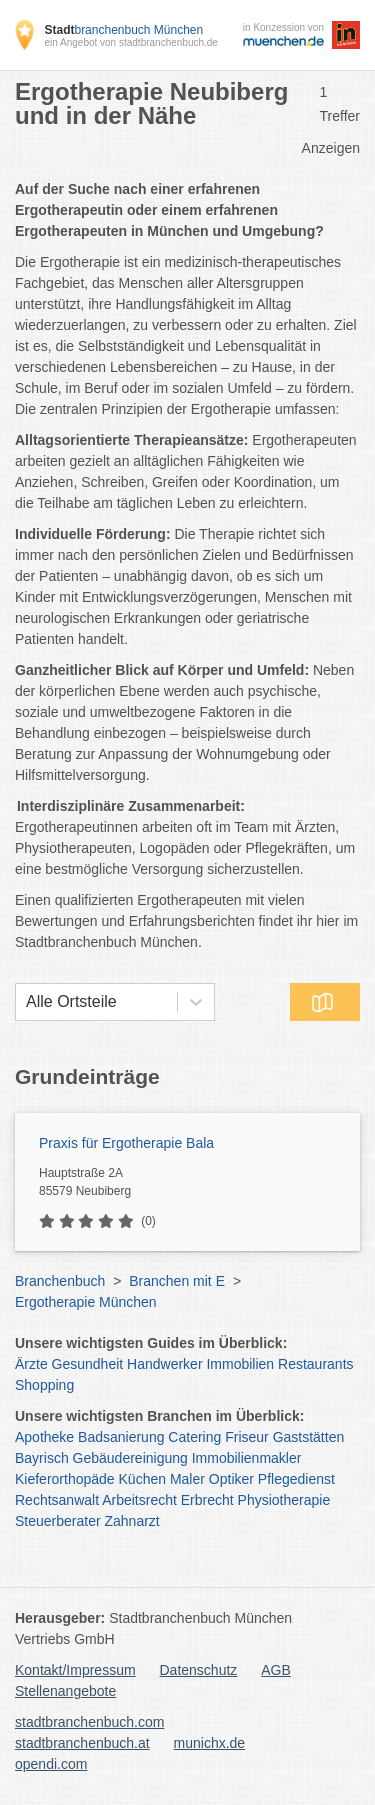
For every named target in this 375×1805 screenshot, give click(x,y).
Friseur (247, 1437)
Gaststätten (309, 1437)
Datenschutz (199, 1670)
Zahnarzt (132, 1521)
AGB (276, 1670)
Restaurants (315, 1364)
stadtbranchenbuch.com (89, 1722)
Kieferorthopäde (65, 1479)
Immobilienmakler (247, 1458)
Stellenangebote (65, 1691)
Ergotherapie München (86, 1302)
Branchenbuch (60, 1281)
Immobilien (240, 1364)
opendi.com (51, 1764)
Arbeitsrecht (139, 1500)
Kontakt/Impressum (75, 1670)
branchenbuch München (123, 30)
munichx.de (210, 1743)
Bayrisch (42, 1458)
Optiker (231, 1479)
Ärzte (31, 1364)
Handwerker (164, 1364)
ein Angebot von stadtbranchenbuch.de (130, 42)
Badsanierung (121, 1437)
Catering (194, 1437)
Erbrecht (207, 1500)
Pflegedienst (296, 1479)
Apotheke (44, 1437)
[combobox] (26, 1002)
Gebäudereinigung (130, 1458)
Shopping (44, 1385)
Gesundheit (88, 1364)
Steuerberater (58, 1521)
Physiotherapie (284, 1500)
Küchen (142, 1479)
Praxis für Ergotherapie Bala (126, 1143)
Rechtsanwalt (57, 1500)
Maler (187, 1479)
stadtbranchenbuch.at (82, 1743)
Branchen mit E (177, 1281)
